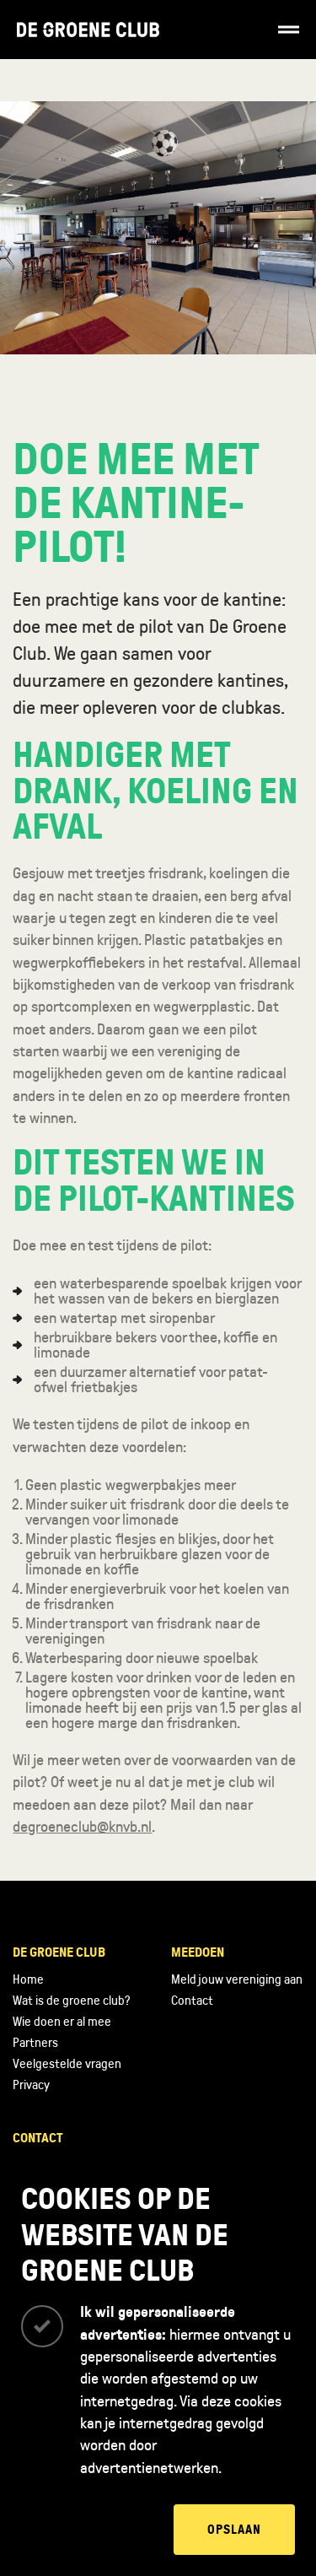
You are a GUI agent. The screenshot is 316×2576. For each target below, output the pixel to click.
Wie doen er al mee (62, 2021)
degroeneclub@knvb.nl (82, 1826)
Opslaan (234, 2529)
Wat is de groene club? (71, 2000)
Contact (192, 2000)
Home (28, 1979)
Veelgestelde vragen (67, 2064)
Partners (35, 2042)
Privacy (31, 2085)
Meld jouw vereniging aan (237, 1979)
